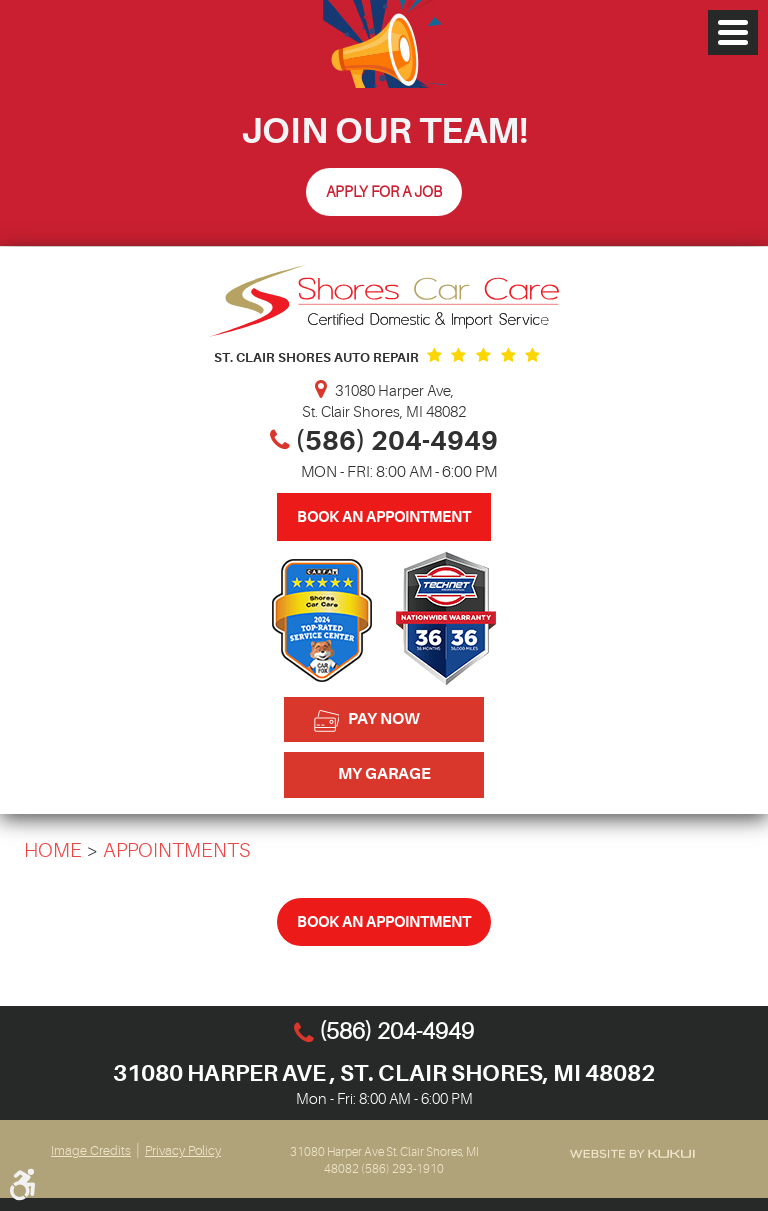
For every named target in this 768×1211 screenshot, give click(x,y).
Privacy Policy (183, 1150)
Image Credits (91, 1150)
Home (53, 850)
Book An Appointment (384, 517)
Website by (632, 1153)
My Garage (384, 774)
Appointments (177, 850)
